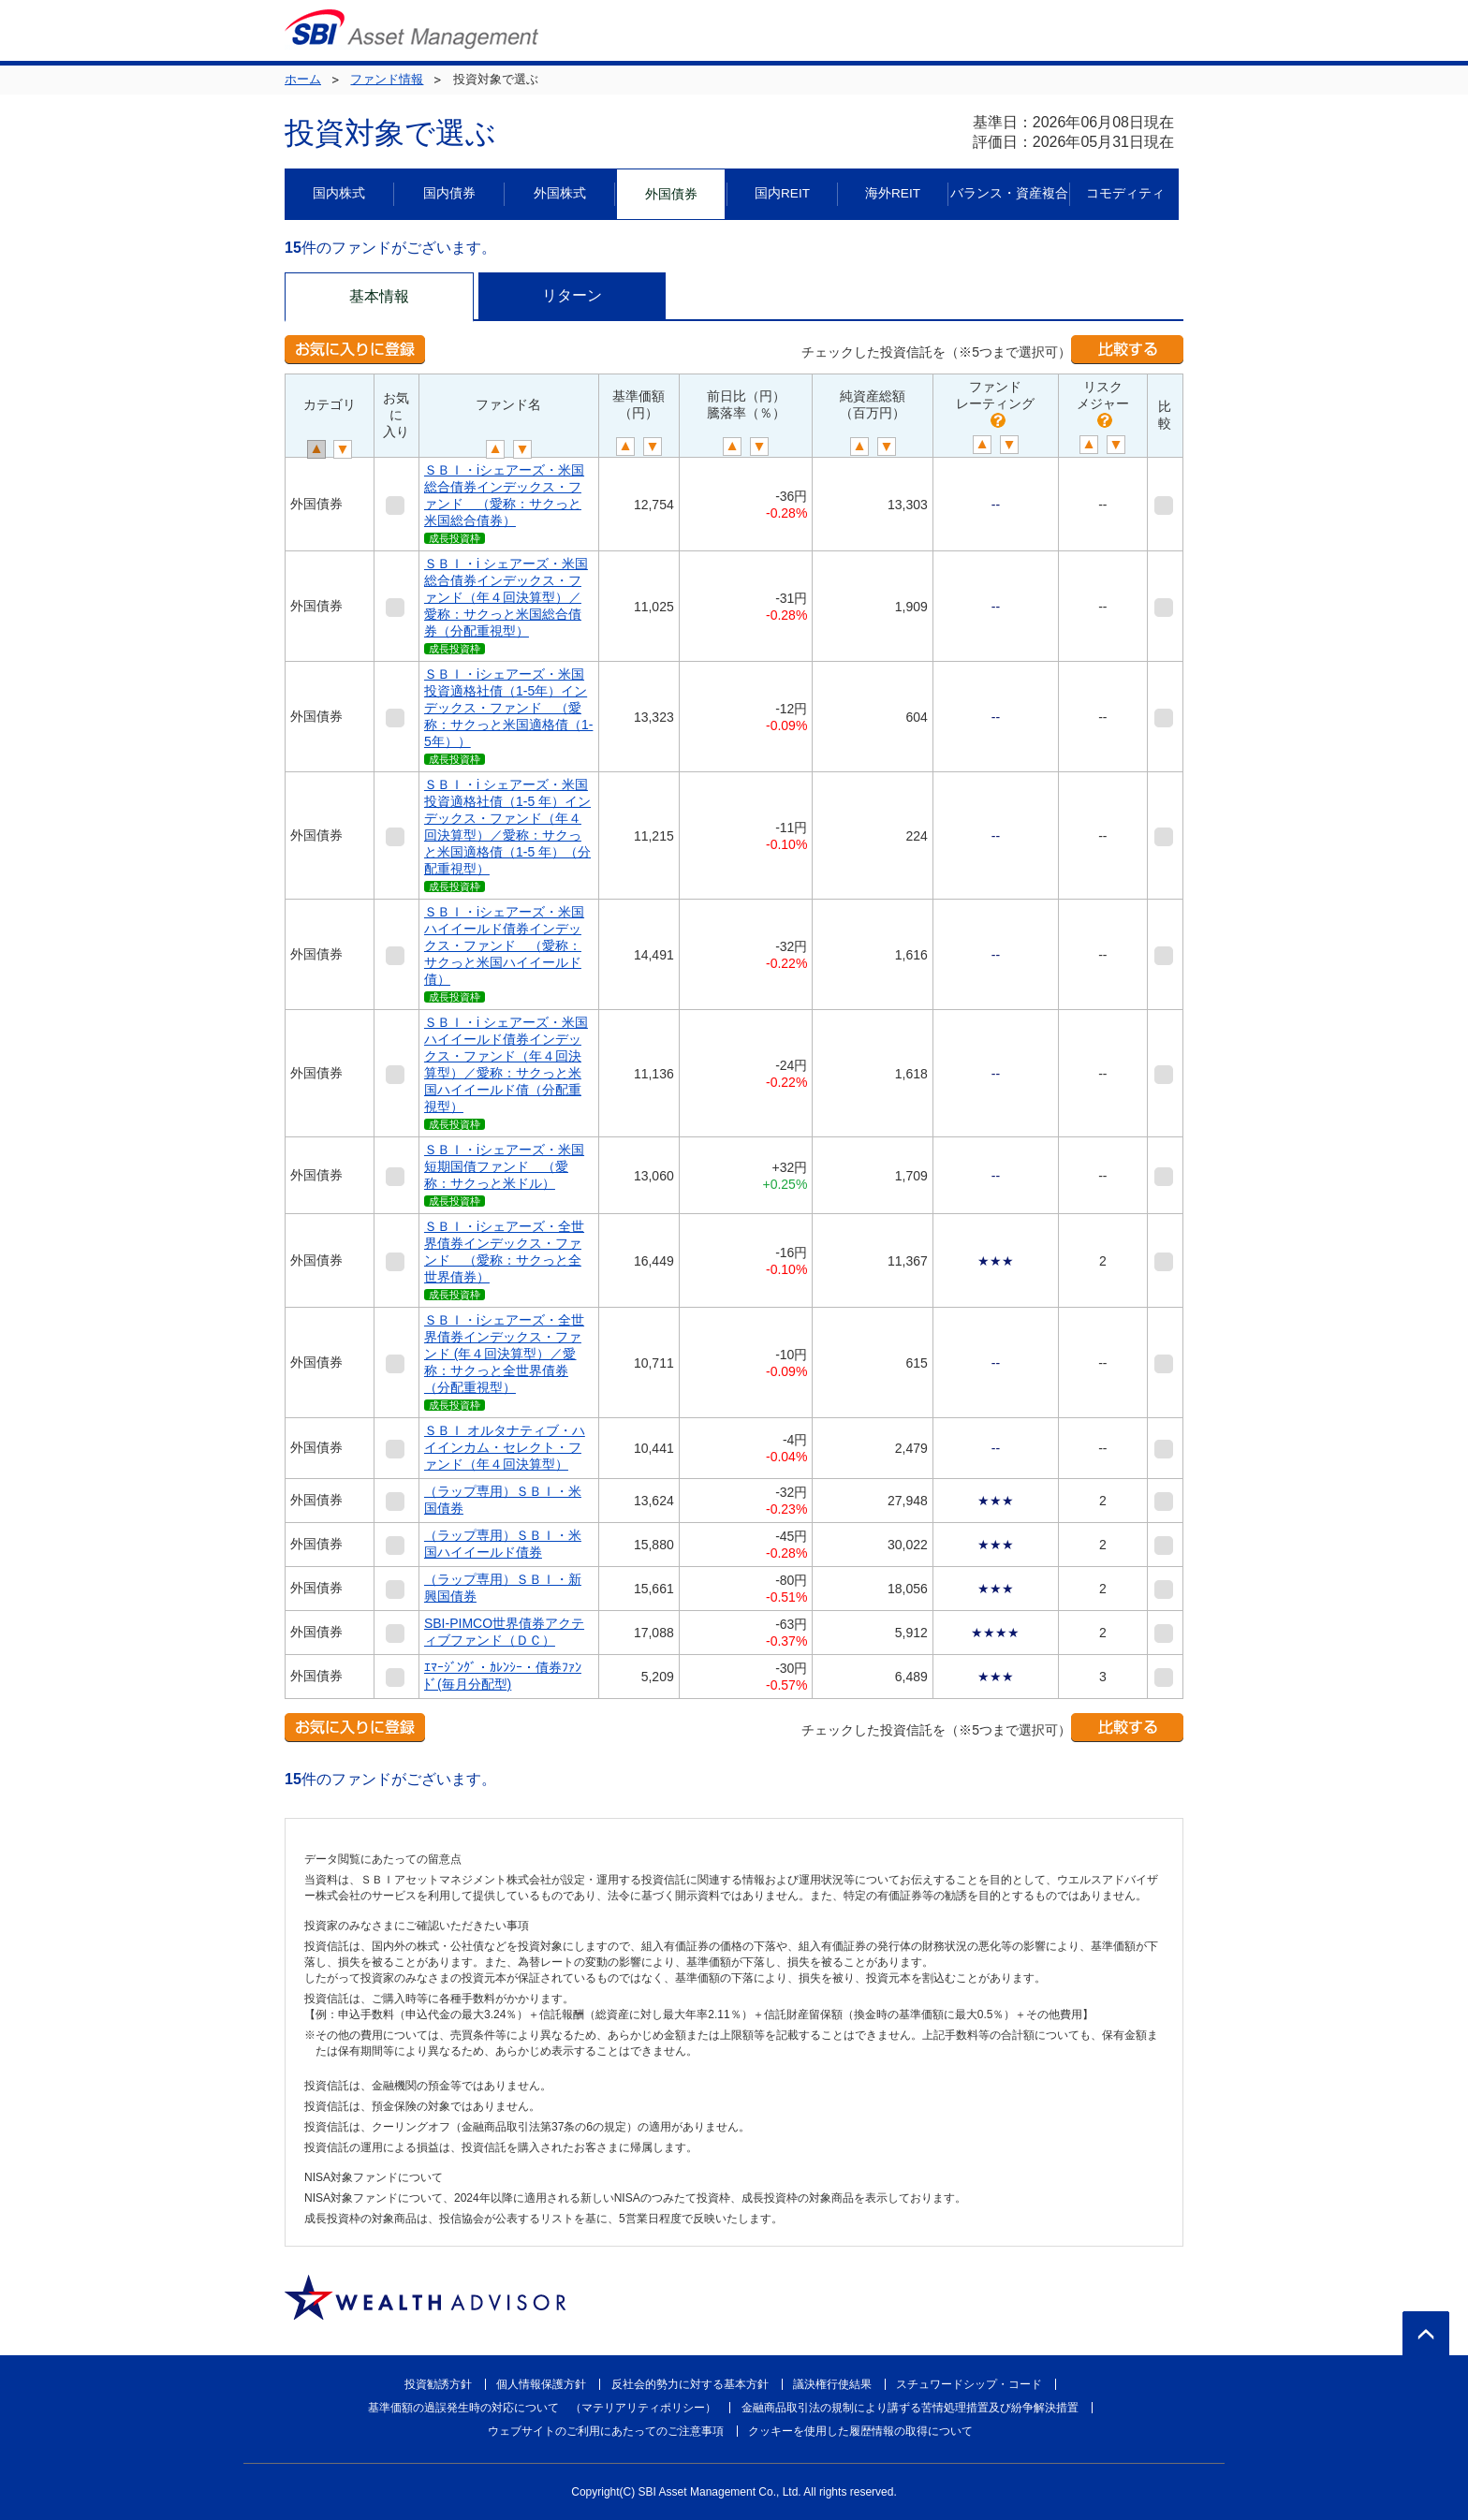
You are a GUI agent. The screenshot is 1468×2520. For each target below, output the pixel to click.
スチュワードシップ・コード (969, 2384)
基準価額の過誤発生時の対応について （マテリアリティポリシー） (542, 2407)
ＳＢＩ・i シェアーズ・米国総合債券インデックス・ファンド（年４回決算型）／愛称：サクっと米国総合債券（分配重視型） (506, 597)
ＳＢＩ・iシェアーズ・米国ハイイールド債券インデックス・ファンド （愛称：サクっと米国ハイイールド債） (504, 945)
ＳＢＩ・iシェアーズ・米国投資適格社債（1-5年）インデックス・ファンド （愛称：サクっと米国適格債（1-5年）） (508, 708)
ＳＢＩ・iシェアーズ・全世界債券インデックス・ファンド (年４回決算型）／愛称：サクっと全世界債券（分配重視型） (504, 1353)
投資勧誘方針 (438, 2384)
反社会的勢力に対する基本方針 (690, 2384)
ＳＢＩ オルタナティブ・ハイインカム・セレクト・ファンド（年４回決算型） (504, 1447)
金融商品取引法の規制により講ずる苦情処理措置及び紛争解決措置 (910, 2407)
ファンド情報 (386, 79)
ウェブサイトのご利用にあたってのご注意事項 (606, 2431)
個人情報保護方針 (541, 2384)
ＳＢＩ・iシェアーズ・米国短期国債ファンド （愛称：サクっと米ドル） (504, 1166)
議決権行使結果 (832, 2384)
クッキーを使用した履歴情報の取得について (860, 2431)
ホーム (303, 79)
